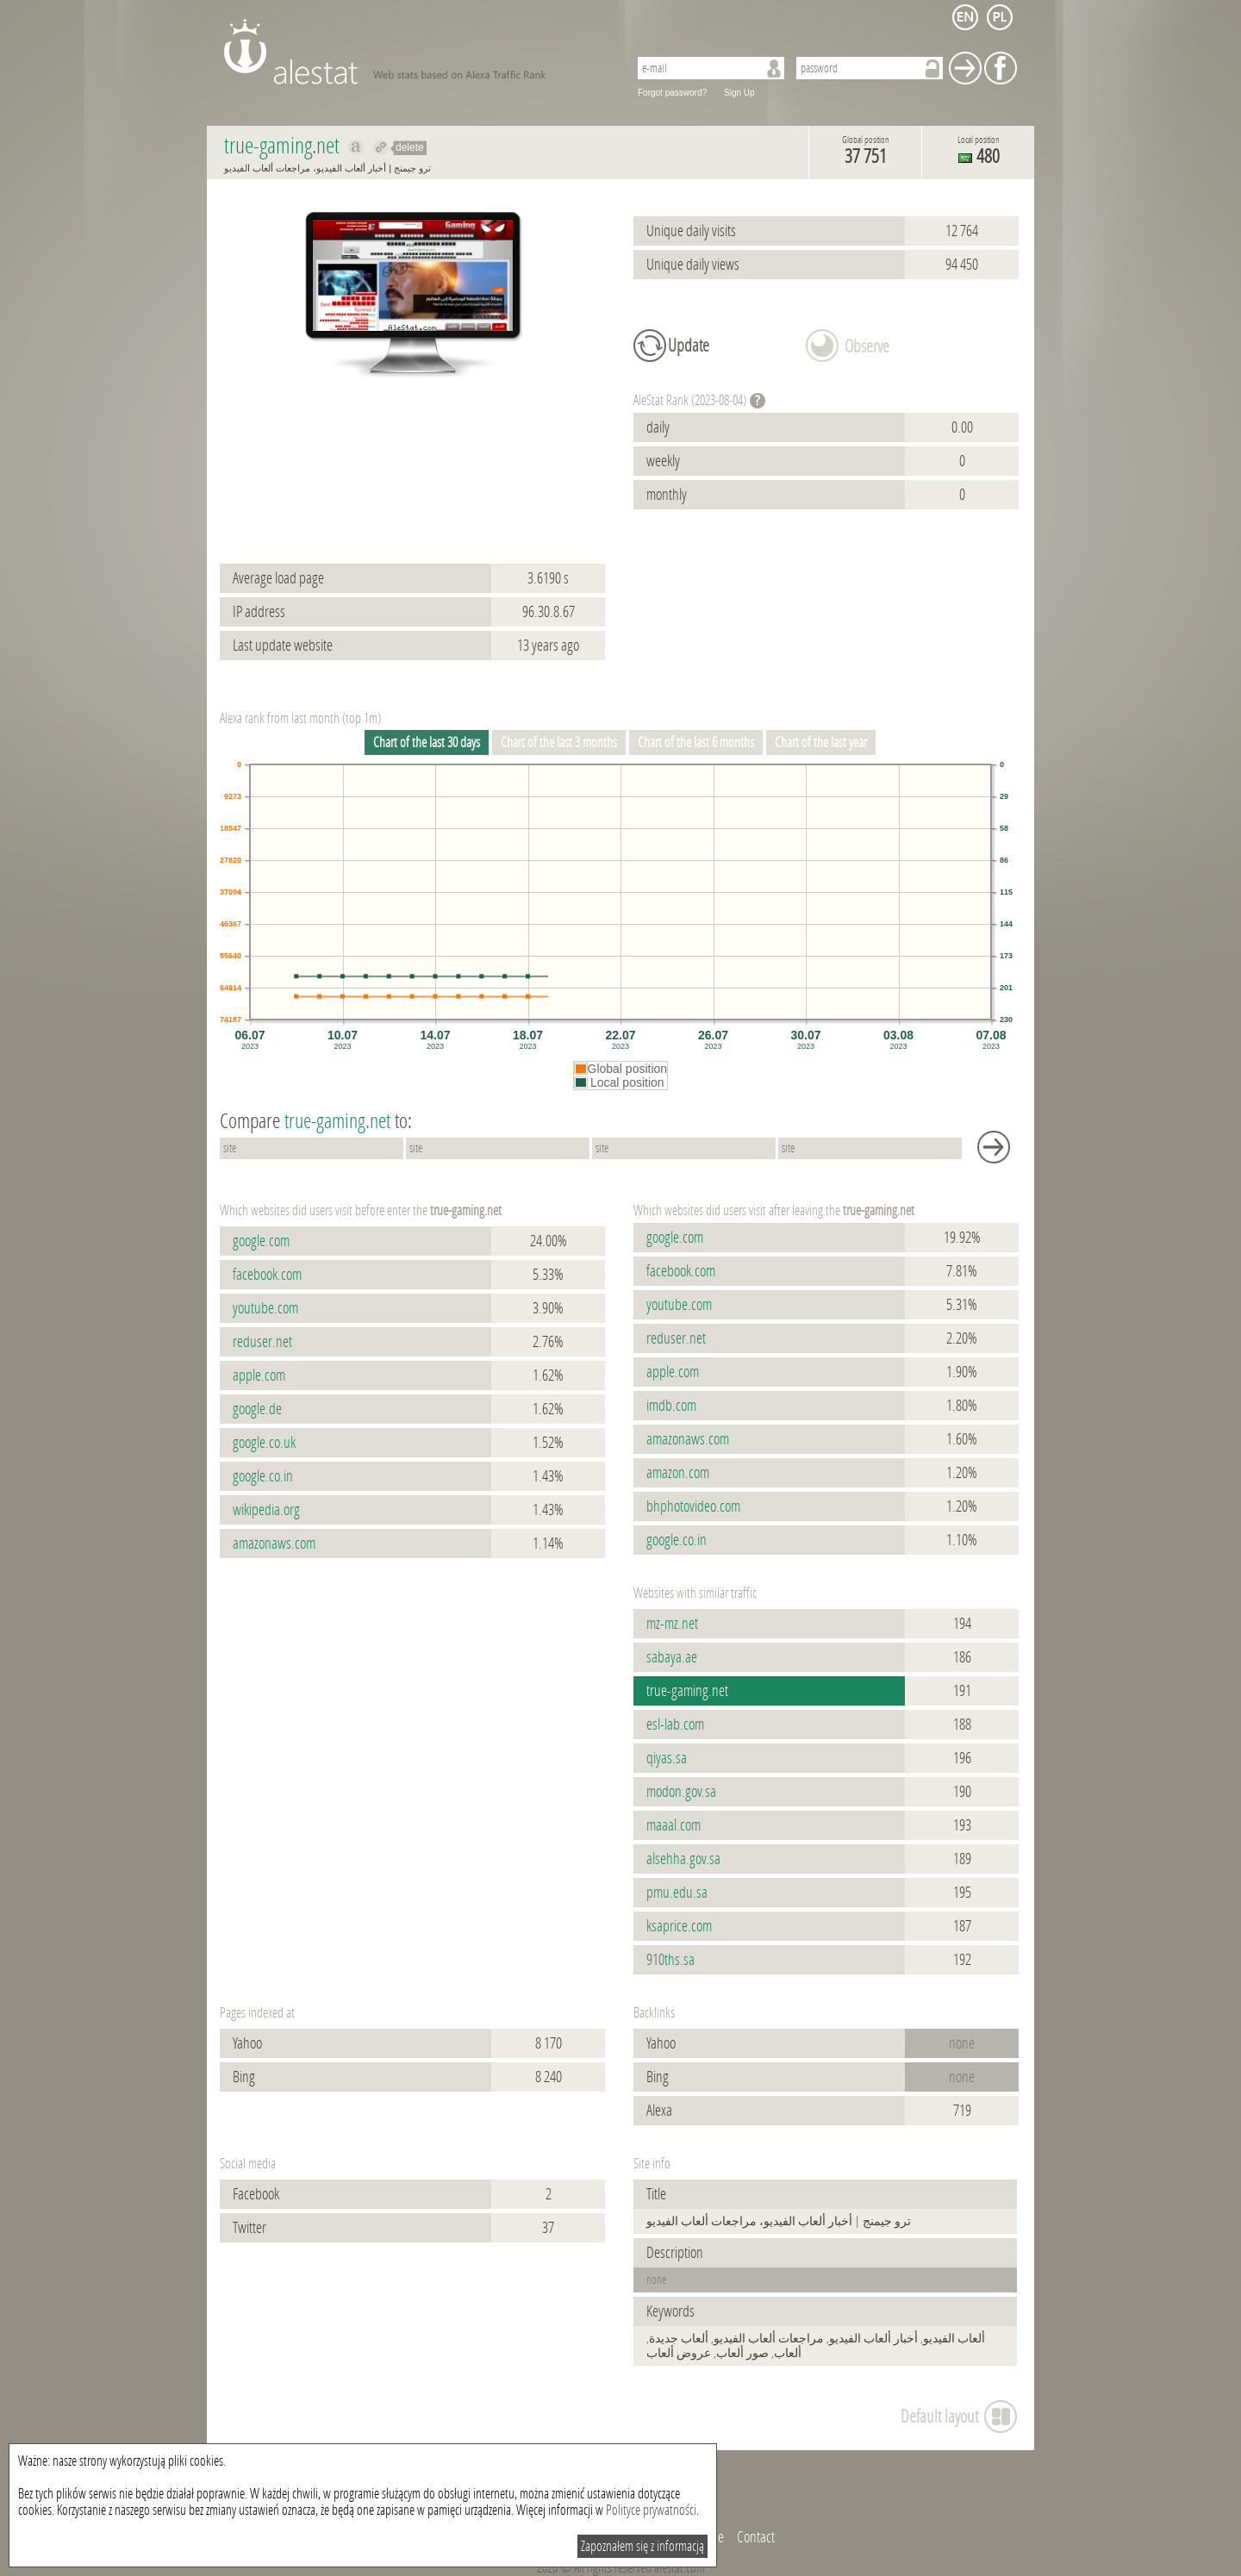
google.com (261, 1241)
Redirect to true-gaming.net (381, 147)
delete (410, 147)
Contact (756, 2537)
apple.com (259, 1375)
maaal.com (673, 1825)
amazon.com (677, 1472)
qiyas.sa (666, 1758)
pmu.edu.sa (677, 1892)
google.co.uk (264, 1442)
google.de (257, 1409)
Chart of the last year (821, 742)
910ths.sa (670, 1959)
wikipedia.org (266, 1509)
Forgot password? (672, 92)
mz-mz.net (672, 1623)
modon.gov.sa (681, 1791)
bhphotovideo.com (693, 1506)
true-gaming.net (687, 1690)
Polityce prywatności (651, 2510)
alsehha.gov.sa (683, 1858)
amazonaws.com (274, 1543)
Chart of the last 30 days (426, 742)
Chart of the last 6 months (696, 742)
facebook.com (267, 1274)
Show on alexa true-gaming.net (356, 147)
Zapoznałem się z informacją (642, 2546)
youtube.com (265, 1308)
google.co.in (263, 1476)
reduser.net (262, 1341)
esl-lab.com (675, 1724)
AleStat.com (416, 51)
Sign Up (739, 92)
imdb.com (671, 1405)
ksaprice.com (679, 1926)
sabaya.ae (671, 1657)
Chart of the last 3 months (559, 742)
